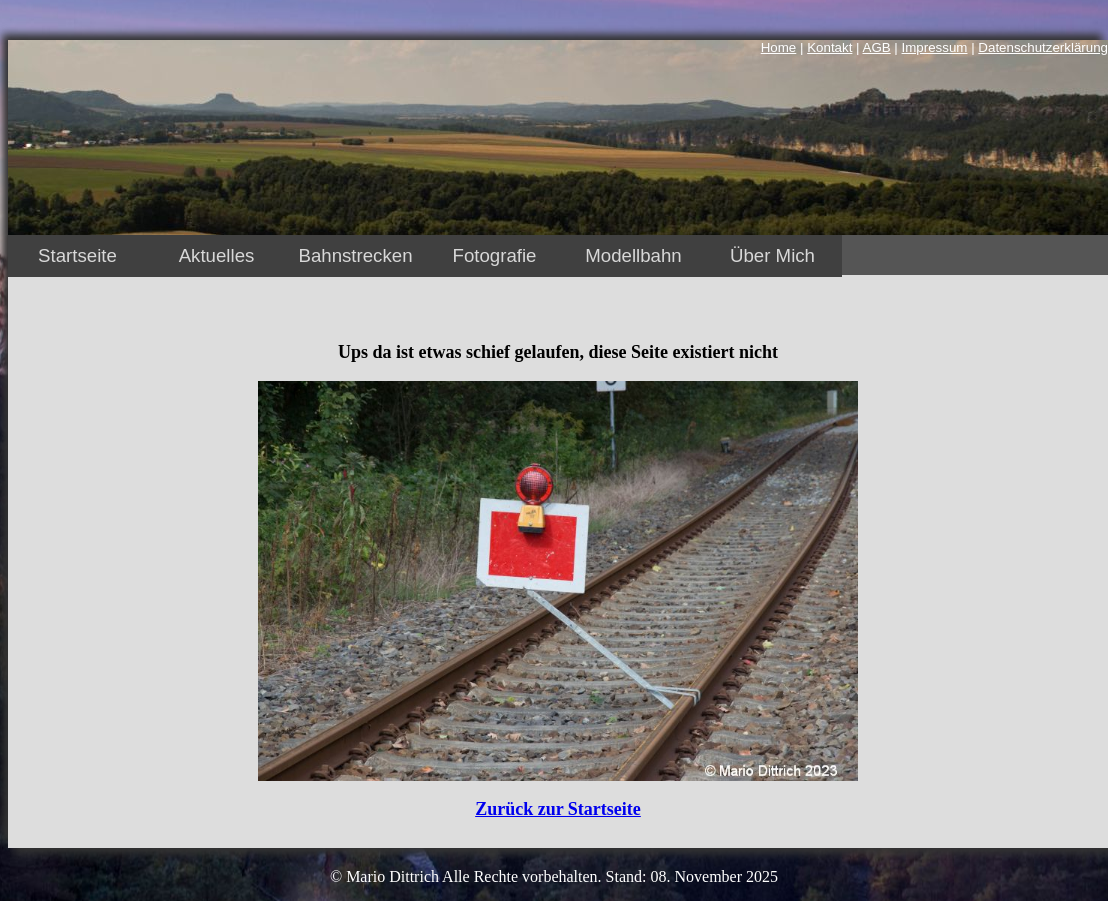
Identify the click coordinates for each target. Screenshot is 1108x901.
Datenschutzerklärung (1043, 47)
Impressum (935, 47)
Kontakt (829, 47)
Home (779, 47)
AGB (877, 47)
